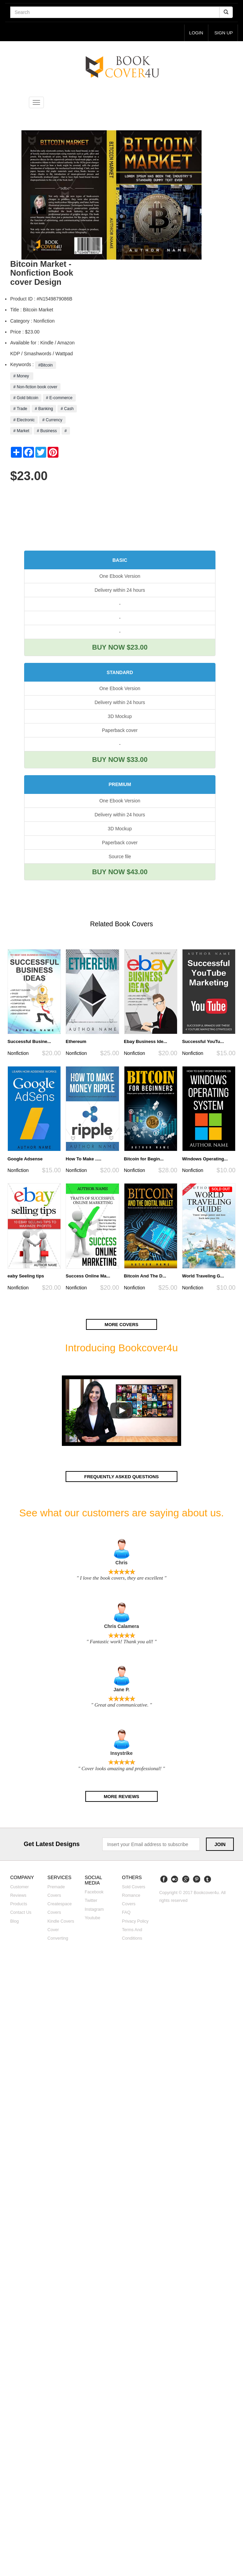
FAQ (126, 1912)
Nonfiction (18, 1053)
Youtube (92, 1917)
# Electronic (24, 420)
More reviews (121, 1796)
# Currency (52, 420)
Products (18, 1904)
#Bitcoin (45, 365)
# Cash (67, 409)
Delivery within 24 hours (119, 590)
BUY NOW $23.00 (119, 647)
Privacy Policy (135, 1921)
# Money (21, 376)
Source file (119, 856)
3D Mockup (120, 716)
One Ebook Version (119, 576)
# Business (47, 430)
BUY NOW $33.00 (119, 759)
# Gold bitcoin (25, 397)
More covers (122, 1324)
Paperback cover (120, 730)
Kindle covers (61, 1921)
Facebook (94, 1892)
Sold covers (133, 1887)
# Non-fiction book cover (35, 387)
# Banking (44, 409)
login (196, 32)
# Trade (20, 409)
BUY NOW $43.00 (119, 872)
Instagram (94, 1909)
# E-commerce (59, 397)
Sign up (223, 32)
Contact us (20, 1912)
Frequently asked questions (121, 1476)
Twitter (91, 1900)
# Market (21, 430)
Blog (14, 1921)
